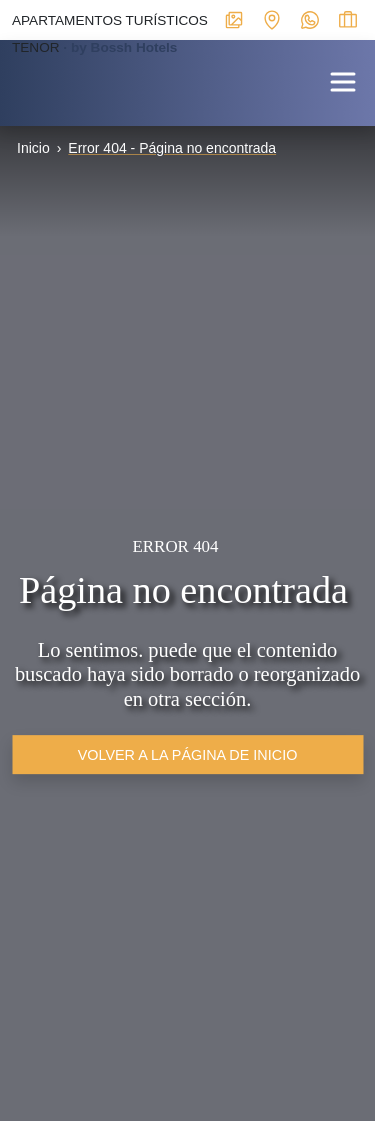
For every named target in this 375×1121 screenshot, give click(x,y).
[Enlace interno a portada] (16, 78)
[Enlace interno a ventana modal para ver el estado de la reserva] (348, 19)
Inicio (33, 148)
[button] (343, 80)
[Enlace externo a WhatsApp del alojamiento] (310, 19)
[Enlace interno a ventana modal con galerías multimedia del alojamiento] (234, 19)
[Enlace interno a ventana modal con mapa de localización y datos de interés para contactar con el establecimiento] (272, 19)
